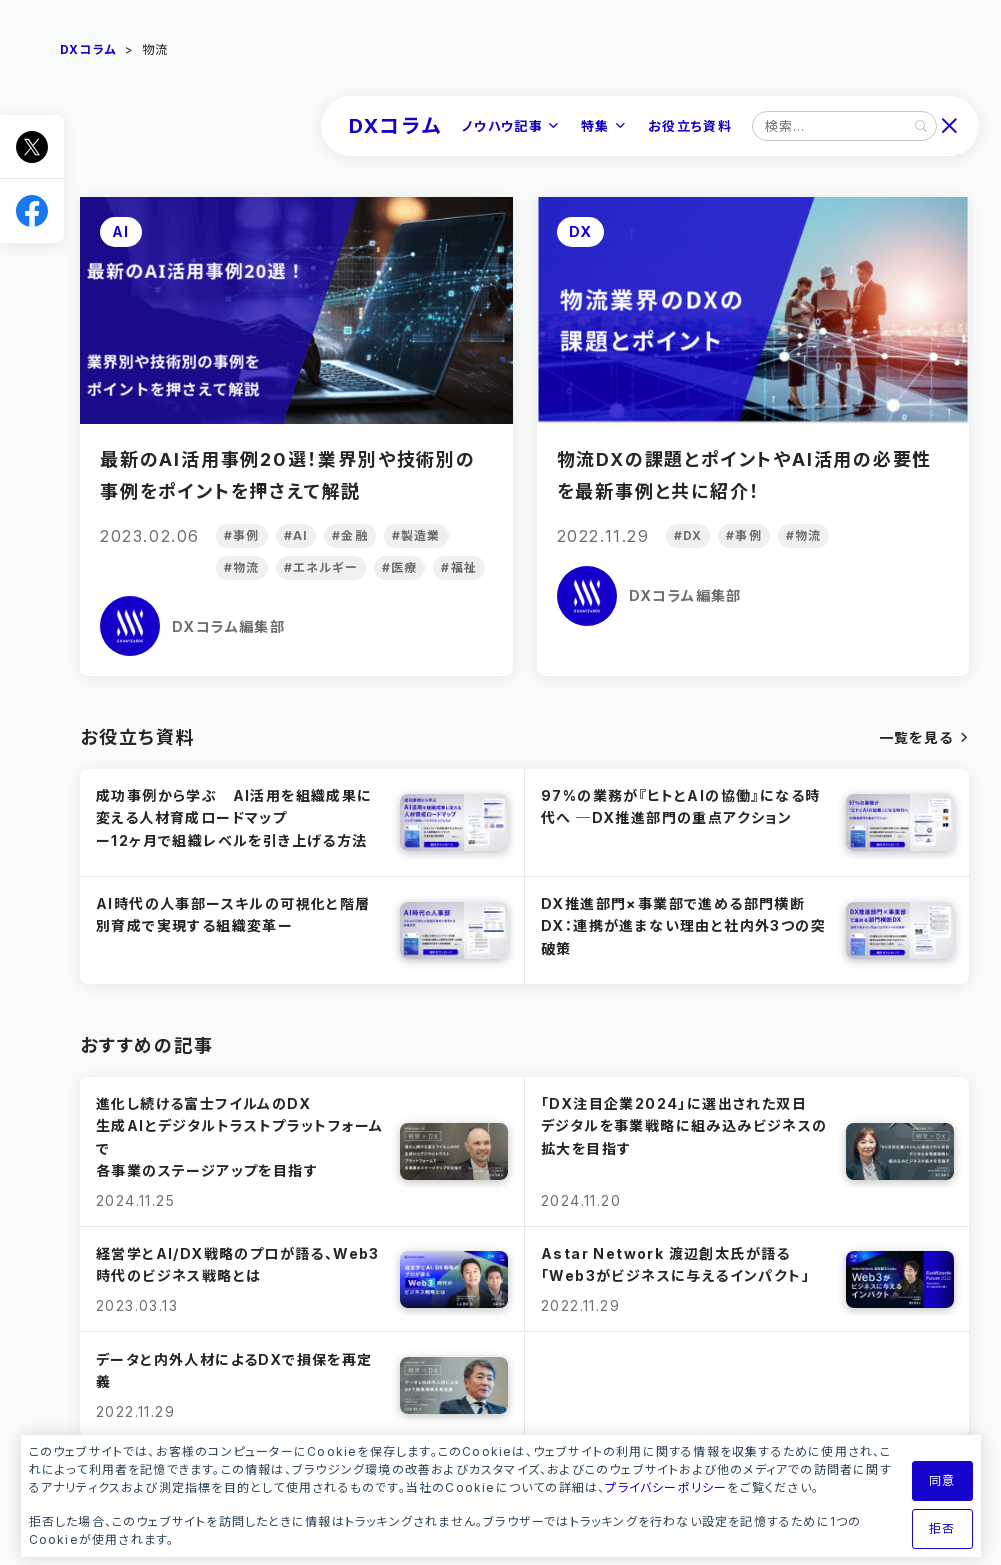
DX (581, 231)
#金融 (350, 535)
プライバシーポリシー (666, 1487)
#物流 (242, 567)
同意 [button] (942, 1480)
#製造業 (416, 535)
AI (121, 231)
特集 (595, 126)
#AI (296, 535)
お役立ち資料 (690, 126)
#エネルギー (321, 567)
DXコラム (395, 126)
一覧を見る (916, 737)
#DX (688, 535)
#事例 (242, 535)
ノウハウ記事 (502, 126)
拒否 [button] (942, 1528)
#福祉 (459, 567)
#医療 (400, 567)
